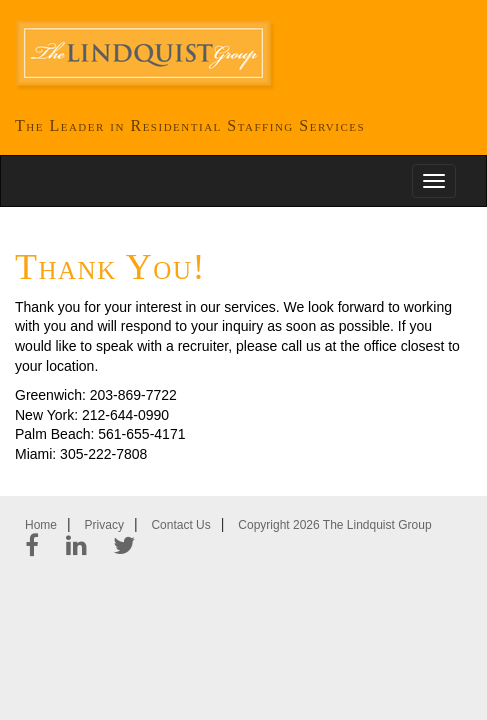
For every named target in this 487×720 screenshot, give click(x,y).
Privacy (104, 525)
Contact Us (180, 525)
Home (41, 525)
